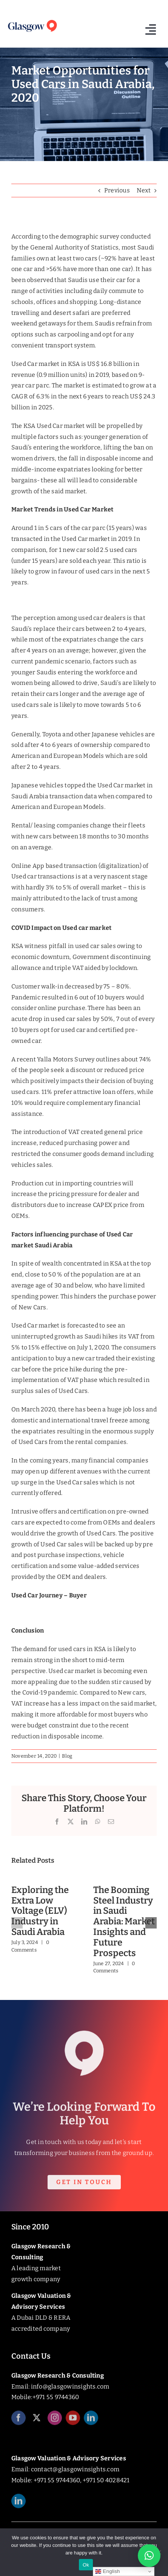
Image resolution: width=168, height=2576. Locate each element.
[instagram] (55, 2421)
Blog (67, 1756)
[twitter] (36, 2421)
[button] (17, 1923)
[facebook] (18, 2421)
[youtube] (73, 2421)
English (107, 2571)
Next (144, 190)
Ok (86, 2565)
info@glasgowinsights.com (70, 2386)
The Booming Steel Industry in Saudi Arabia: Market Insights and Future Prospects (124, 1921)
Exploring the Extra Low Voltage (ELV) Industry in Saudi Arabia (40, 1911)
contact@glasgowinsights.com (75, 2469)
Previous (117, 190)
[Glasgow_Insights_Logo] (32, 20)
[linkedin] (91, 2421)
